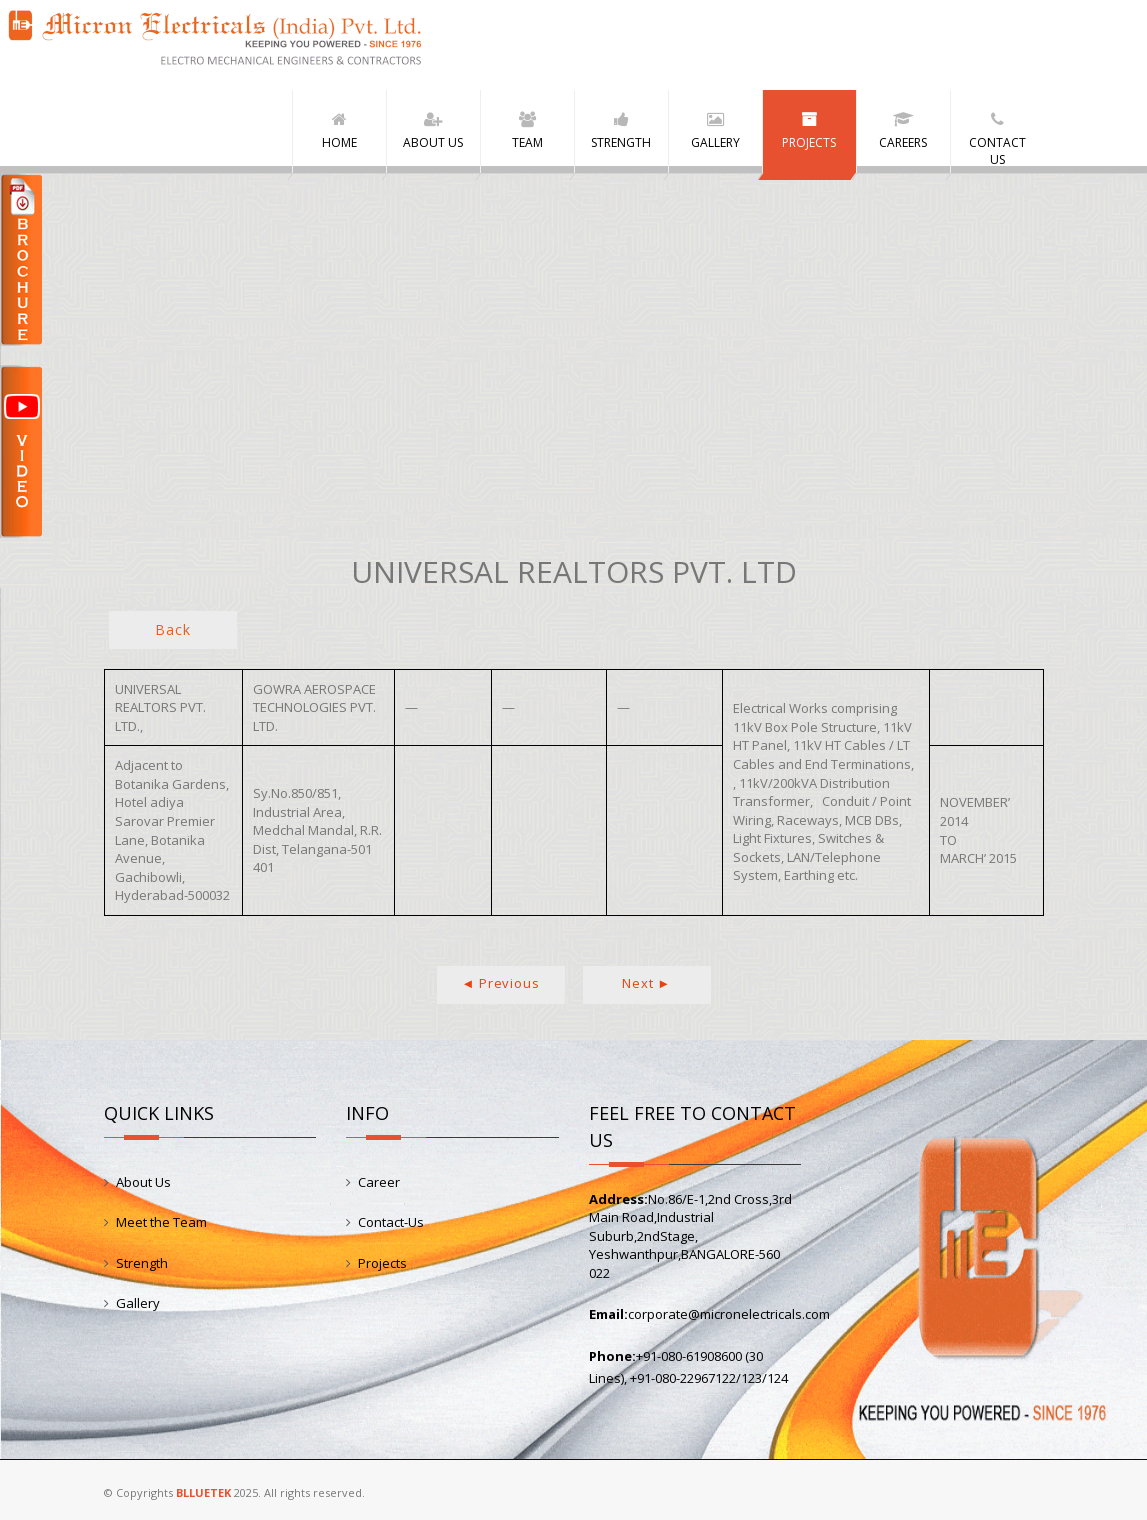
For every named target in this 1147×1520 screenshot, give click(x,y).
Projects (382, 1263)
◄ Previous (501, 983)
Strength (142, 1263)
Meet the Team (161, 1222)
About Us (143, 1182)
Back (172, 629)
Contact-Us (391, 1222)
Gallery (138, 1303)
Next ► (646, 983)
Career (379, 1182)
